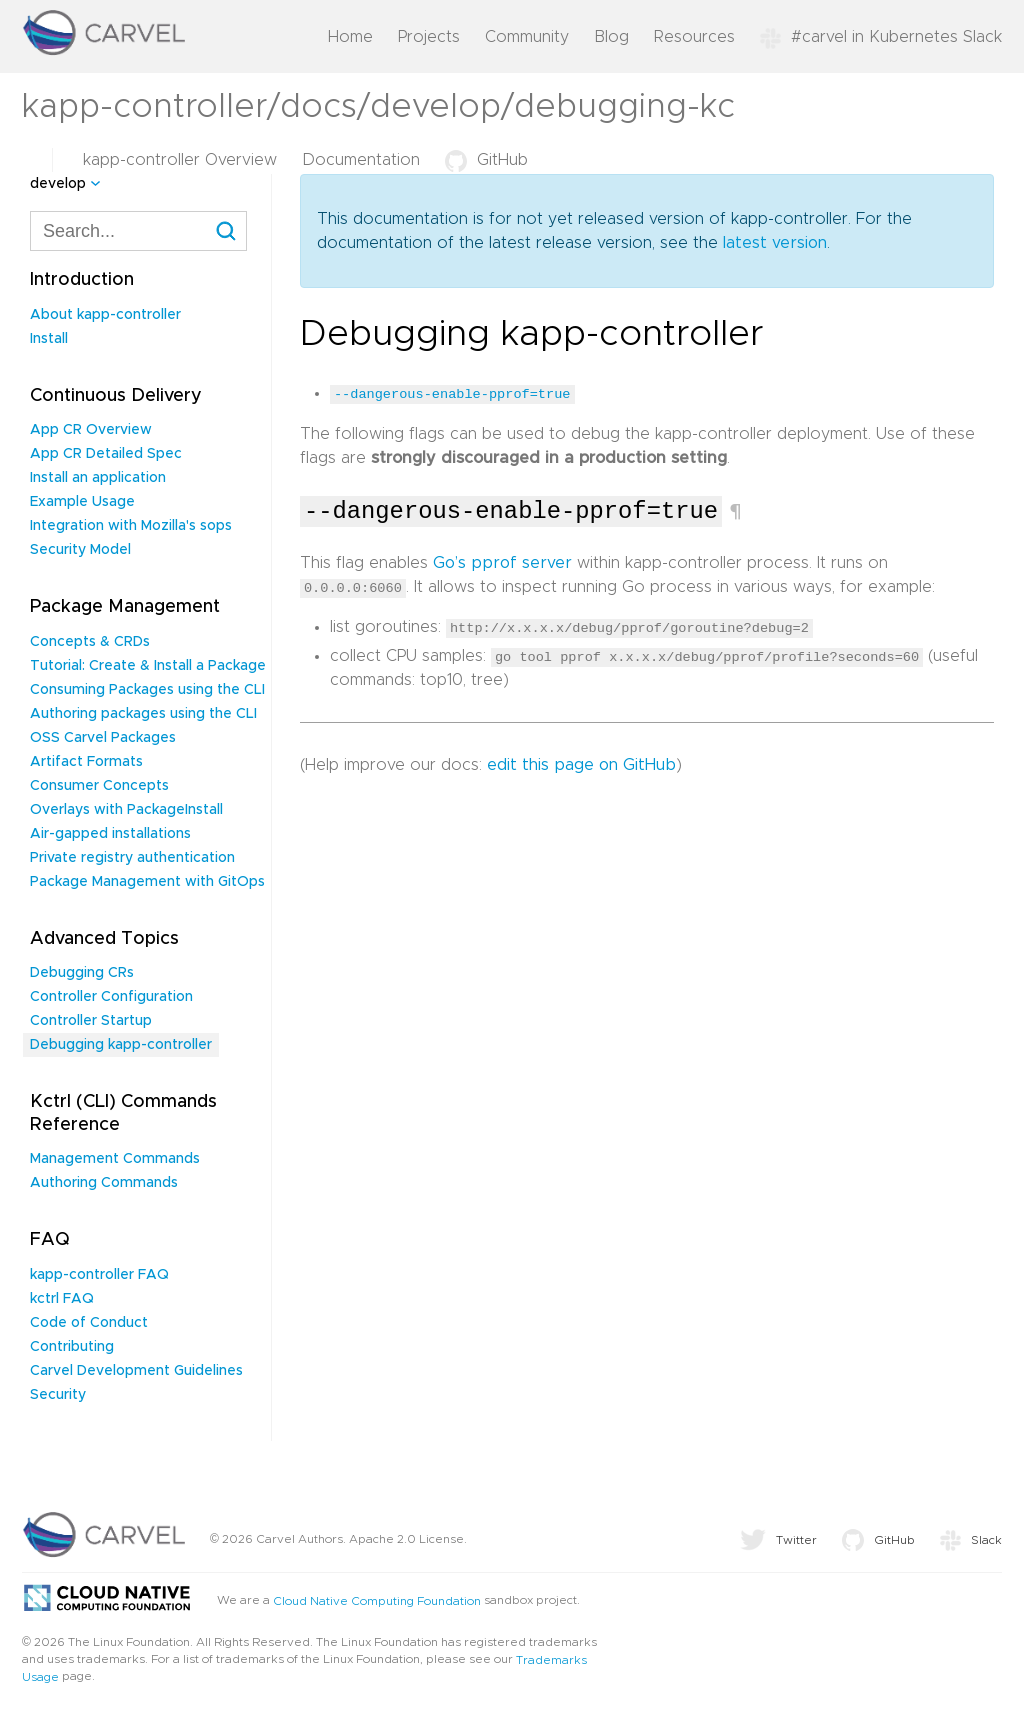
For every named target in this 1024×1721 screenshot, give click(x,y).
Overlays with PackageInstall (126, 810)
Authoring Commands (104, 1183)
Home (350, 37)
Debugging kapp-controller (121, 1045)
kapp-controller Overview (180, 160)
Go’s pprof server (502, 563)
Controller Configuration (111, 997)
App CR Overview (91, 430)
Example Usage (82, 502)
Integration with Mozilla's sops (131, 526)
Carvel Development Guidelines (136, 1371)
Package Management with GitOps (147, 882)
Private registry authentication (132, 858)
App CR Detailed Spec (106, 454)
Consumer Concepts (99, 786)
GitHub (486, 160)
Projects (429, 37)
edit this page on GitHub (581, 764)
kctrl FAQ (62, 1299)
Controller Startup (91, 1021)
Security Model (80, 550)
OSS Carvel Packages (103, 738)
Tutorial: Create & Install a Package (148, 666)
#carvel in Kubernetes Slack (881, 37)
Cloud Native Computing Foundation (377, 1600)
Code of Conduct (89, 1323)
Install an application (98, 478)
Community (527, 37)
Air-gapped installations (110, 834)
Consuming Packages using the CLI (147, 690)
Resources (694, 37)
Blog (611, 37)
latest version (775, 243)
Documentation (361, 160)
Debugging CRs (82, 973)
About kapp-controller (105, 315)
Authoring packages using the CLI (143, 714)
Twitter (778, 1540)
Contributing (72, 1347)
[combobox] (138, 231)
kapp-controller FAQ (99, 1275)
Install (49, 339)
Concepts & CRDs (90, 642)
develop (58, 184)
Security (58, 1395)
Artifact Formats (86, 762)
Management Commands (115, 1159)
